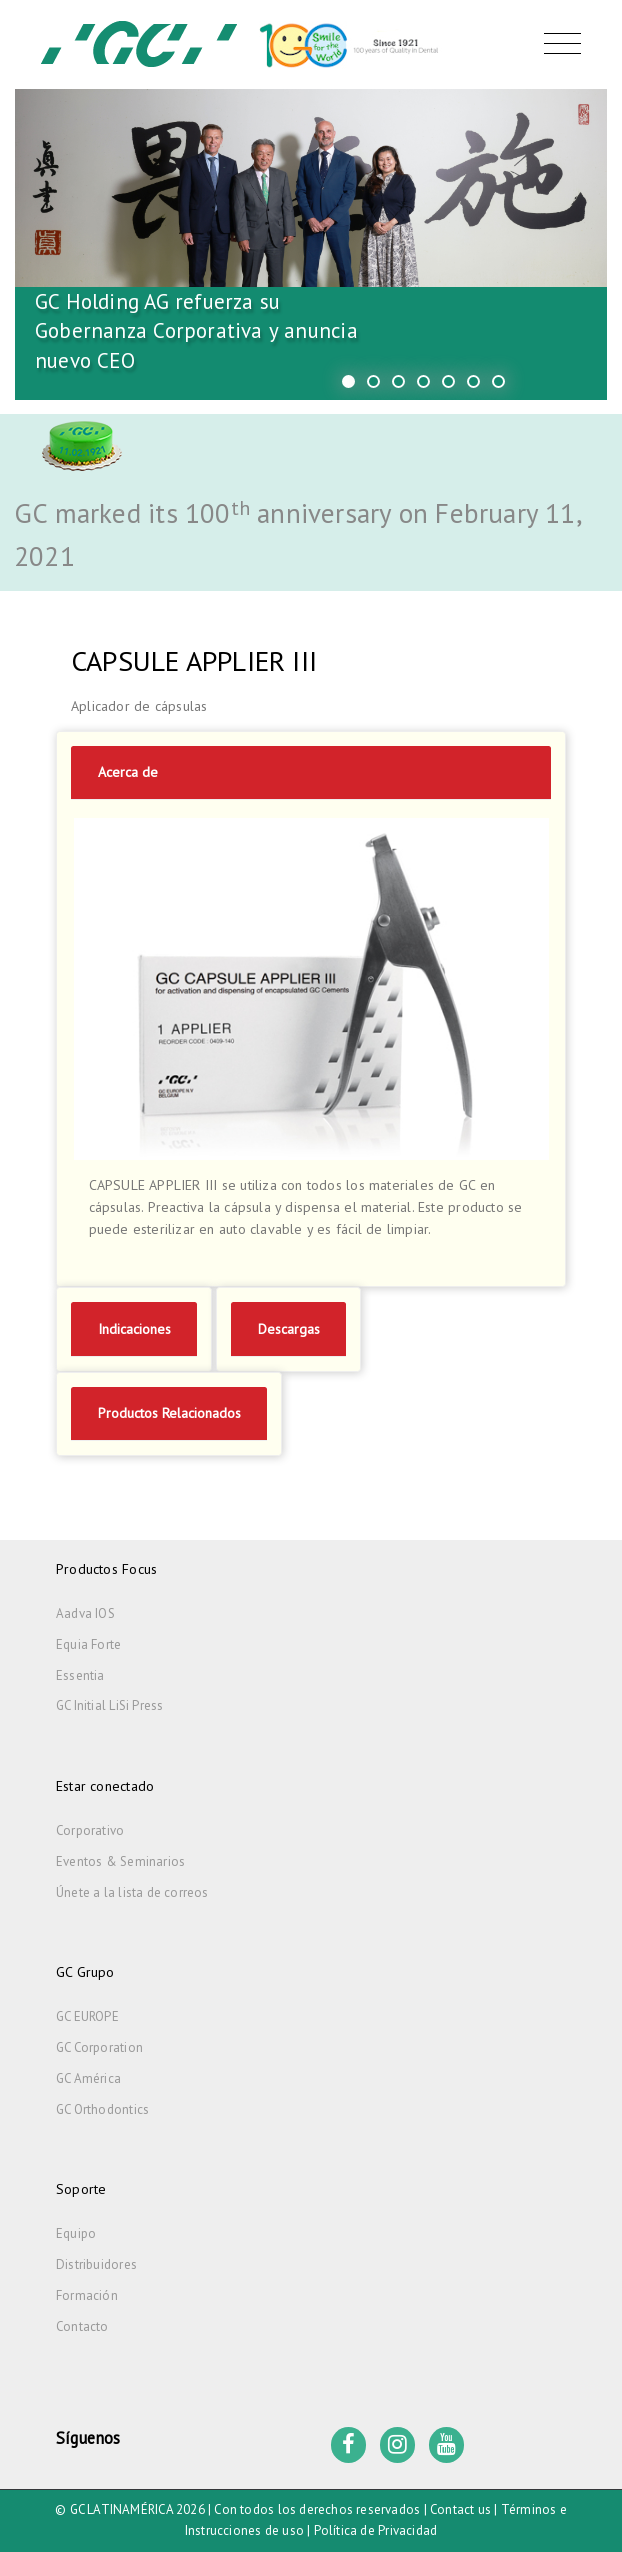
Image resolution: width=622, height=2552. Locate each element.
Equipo (76, 2233)
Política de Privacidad (376, 2530)
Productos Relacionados (169, 1413)
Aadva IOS (85, 1613)
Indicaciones (134, 1329)
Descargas (289, 1329)
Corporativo (90, 1830)
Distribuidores (96, 2264)
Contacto (82, 2326)
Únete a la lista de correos (132, 1892)
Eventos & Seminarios (120, 1861)
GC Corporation (99, 2047)
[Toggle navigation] (557, 44)
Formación (87, 2295)
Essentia (80, 1675)
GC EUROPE (87, 2016)
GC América (88, 2078)
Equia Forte (88, 1644)
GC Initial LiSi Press (109, 1705)
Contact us (460, 2509)
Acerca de (128, 772)
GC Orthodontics (102, 2109)
